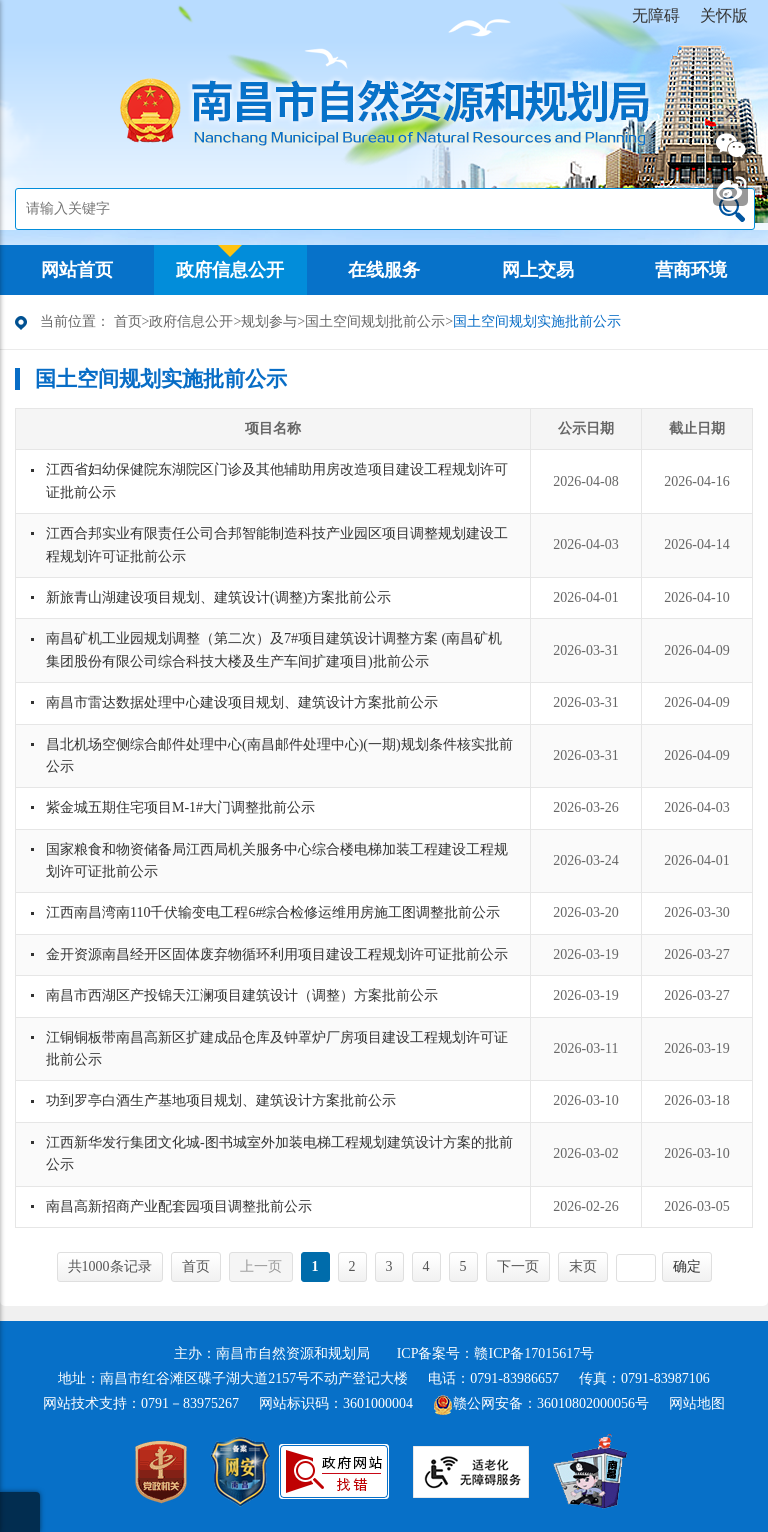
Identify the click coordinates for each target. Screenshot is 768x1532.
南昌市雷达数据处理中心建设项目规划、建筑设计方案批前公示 (242, 702)
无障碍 (656, 15)
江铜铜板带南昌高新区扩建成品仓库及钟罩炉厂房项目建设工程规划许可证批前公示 (277, 1048)
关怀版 (724, 15)
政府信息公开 (191, 321)
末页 (583, 1266)
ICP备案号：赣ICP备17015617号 (496, 1353)
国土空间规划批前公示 (375, 321)
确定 (687, 1266)
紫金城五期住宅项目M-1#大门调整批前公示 (180, 807)
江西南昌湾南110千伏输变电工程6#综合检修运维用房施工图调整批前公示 (273, 912)
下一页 (518, 1266)
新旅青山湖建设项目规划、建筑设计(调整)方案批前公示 (218, 597)
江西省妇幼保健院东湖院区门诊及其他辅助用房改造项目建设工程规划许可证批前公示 (277, 480)
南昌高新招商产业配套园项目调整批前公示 (179, 1206)
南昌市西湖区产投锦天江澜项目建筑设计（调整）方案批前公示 (242, 995)
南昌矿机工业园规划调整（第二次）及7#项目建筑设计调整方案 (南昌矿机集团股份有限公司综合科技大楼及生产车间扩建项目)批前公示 (274, 649)
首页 (128, 321)
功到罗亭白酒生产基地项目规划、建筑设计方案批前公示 (221, 1100)
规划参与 (269, 321)
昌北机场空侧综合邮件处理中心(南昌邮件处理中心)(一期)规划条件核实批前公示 (279, 755)
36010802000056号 (593, 1403)
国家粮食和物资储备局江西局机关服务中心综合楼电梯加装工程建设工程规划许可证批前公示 (277, 860)
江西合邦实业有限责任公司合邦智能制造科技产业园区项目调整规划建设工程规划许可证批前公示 (277, 544)
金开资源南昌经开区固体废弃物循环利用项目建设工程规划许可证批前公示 (277, 954)
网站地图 (697, 1403)
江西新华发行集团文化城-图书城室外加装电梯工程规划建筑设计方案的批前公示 (279, 1153)
